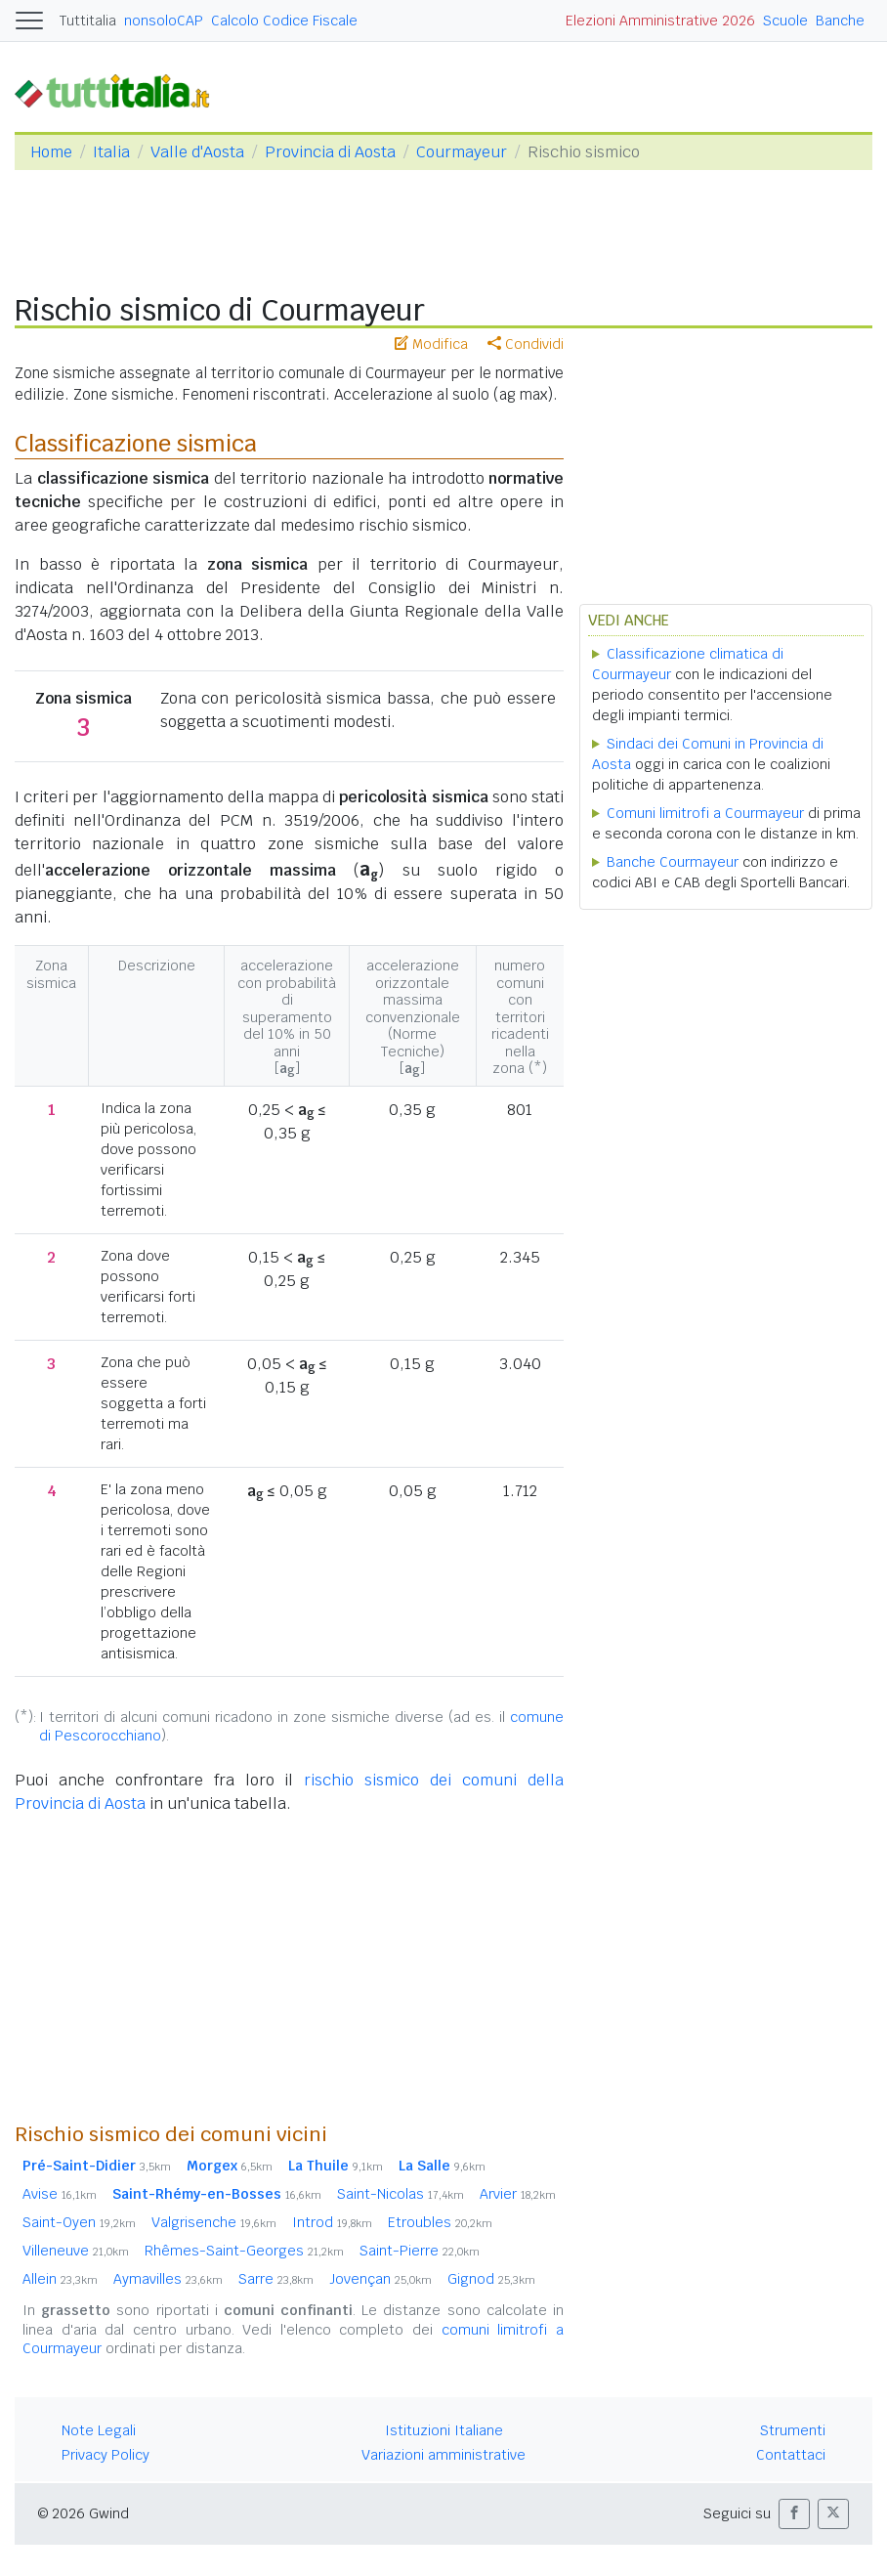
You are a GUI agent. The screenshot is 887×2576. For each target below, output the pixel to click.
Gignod (491, 2279)
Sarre (276, 2279)
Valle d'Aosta (197, 152)
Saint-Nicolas (400, 2194)
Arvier (518, 2194)
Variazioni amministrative (443, 2455)
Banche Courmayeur (673, 862)
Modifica (431, 344)
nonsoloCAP (163, 20)
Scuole (785, 20)
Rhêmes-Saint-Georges (244, 2250)
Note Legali (99, 2430)
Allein (60, 2279)
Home (51, 152)
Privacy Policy (105, 2455)
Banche (840, 20)
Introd (332, 2222)
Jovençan (380, 2279)
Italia (111, 152)
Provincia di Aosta (330, 152)
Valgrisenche (213, 2222)
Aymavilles (168, 2279)
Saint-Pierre (419, 2250)
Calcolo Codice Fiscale (284, 20)
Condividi (525, 344)
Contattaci (790, 2455)
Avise (59, 2194)
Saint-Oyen (79, 2222)
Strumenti (792, 2430)
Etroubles (440, 2222)
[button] (794, 2514)
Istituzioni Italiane (444, 2430)
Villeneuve (75, 2250)
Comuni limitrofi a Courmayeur (705, 813)
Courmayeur (461, 152)
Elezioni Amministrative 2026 (660, 20)
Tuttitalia (88, 20)
